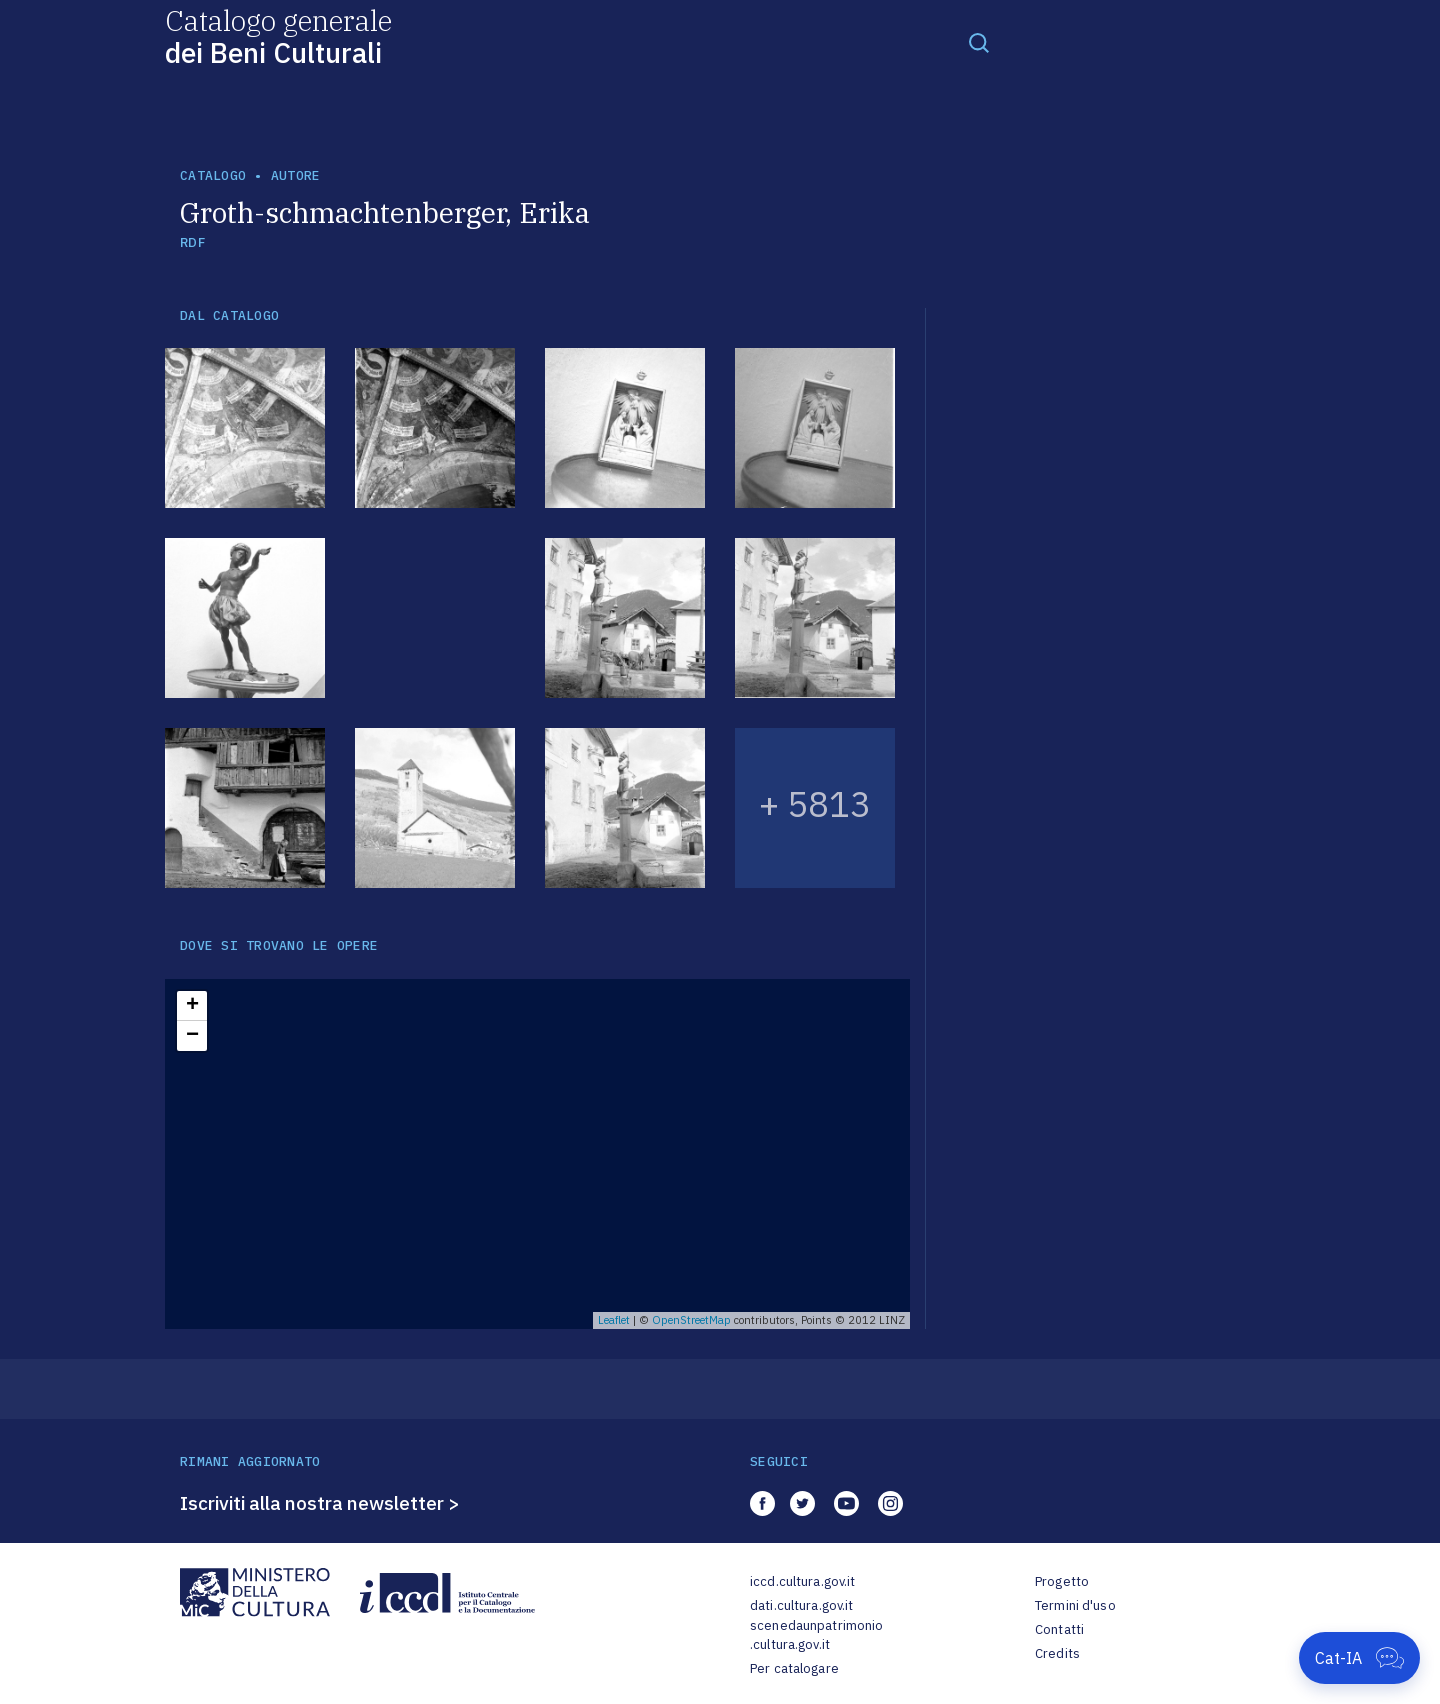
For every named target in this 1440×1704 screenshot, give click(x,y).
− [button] (192, 1036)
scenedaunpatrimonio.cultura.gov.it (816, 1635)
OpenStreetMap (691, 1320)
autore (296, 175)
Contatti (1059, 1629)
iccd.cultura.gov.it (802, 1581)
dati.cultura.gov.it (801, 1605)
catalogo (213, 175)
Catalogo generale (278, 35)
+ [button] (192, 1006)
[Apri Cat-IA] (1359, 1658)
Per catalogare (794, 1668)
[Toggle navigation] (979, 42)
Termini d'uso (1075, 1605)
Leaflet (614, 1320)
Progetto (1062, 1581)
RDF (192, 242)
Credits (1057, 1653)
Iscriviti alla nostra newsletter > (320, 1503)
